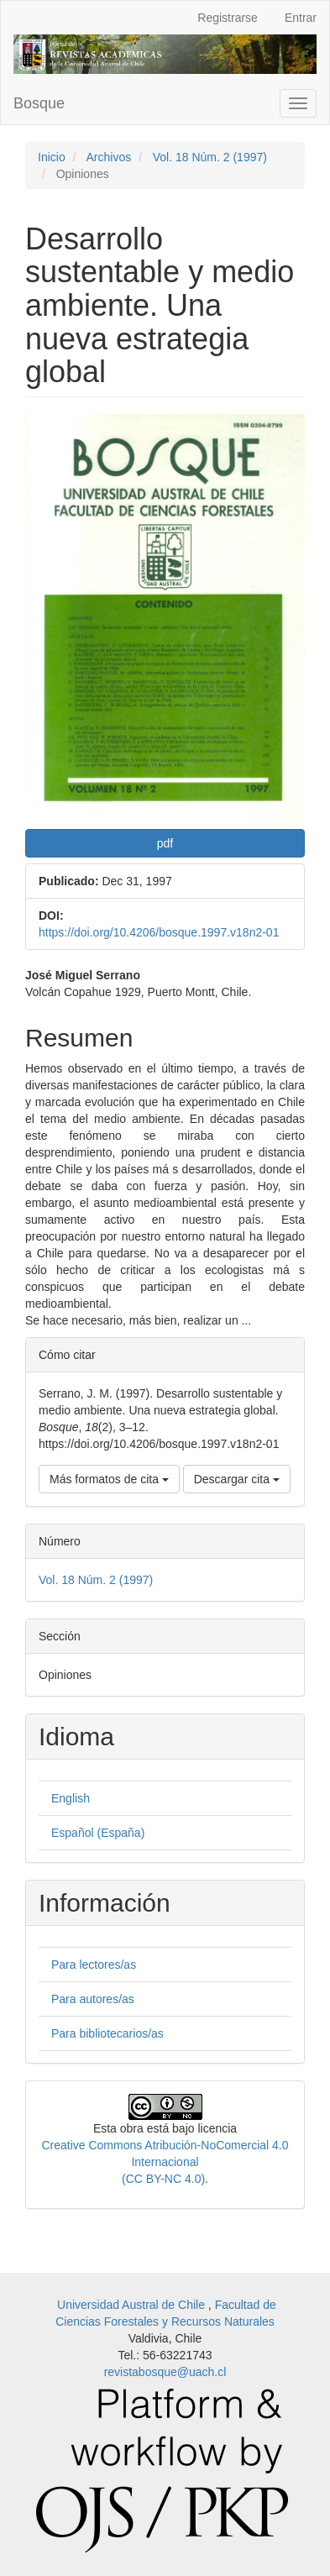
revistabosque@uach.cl (165, 2372)
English (70, 1798)
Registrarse (227, 17)
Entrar (301, 17)
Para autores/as (92, 1999)
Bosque (39, 103)
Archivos (108, 157)
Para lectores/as (93, 1964)
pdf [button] (165, 843)
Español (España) (97, 1832)
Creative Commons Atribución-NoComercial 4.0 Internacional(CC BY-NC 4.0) (164, 2161)
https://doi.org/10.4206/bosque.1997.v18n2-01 (159, 932)
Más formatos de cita (109, 1479)
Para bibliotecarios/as (107, 2033)
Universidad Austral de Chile (132, 2304)
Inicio (51, 157)
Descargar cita (237, 1479)
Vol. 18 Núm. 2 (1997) (210, 157)
